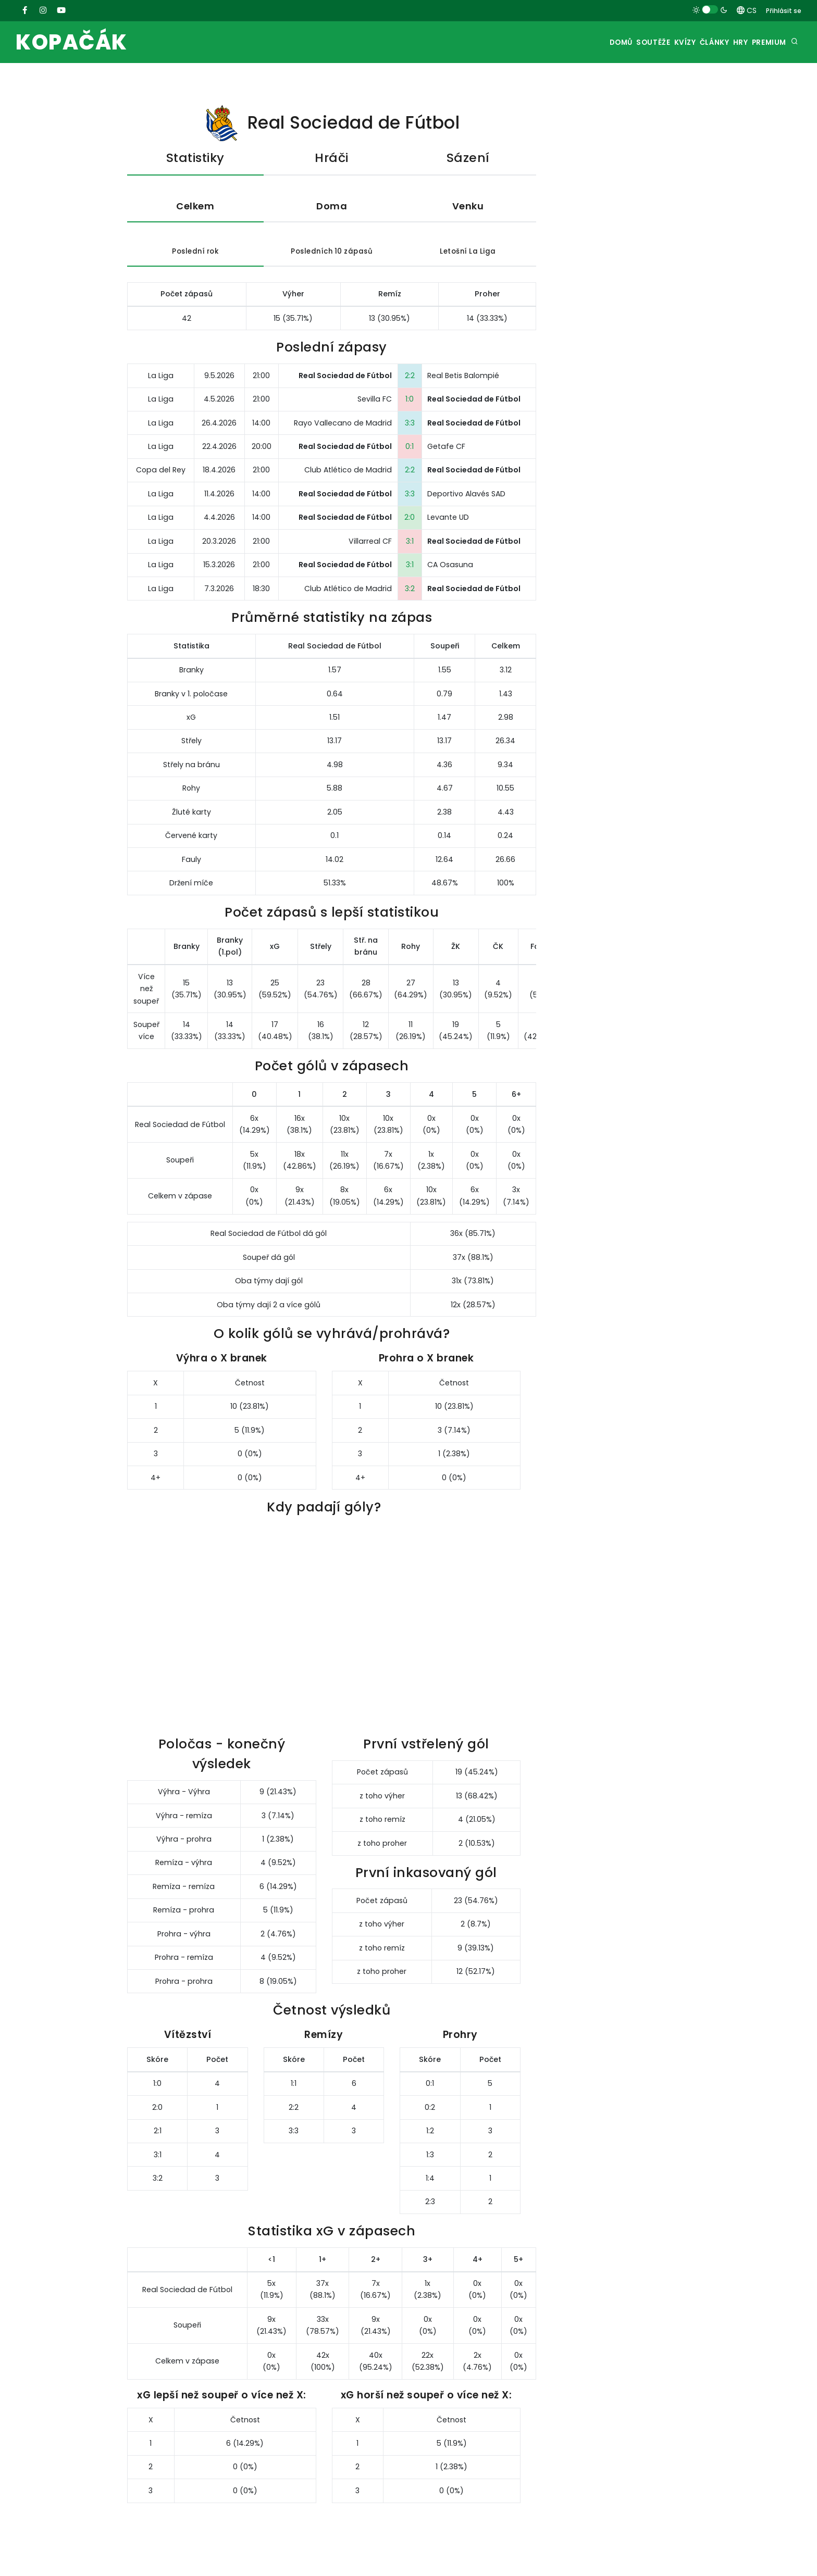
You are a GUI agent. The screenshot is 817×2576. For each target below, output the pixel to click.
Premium (765, 42)
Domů (572, 42)
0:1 (409, 449)
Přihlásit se (783, 10)
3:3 (410, 425)
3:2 (410, 591)
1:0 (409, 402)
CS (747, 10)
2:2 (410, 378)
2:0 (409, 520)
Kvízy (653, 42)
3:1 (410, 544)
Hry (728, 42)
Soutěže (613, 42)
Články (692, 42)
